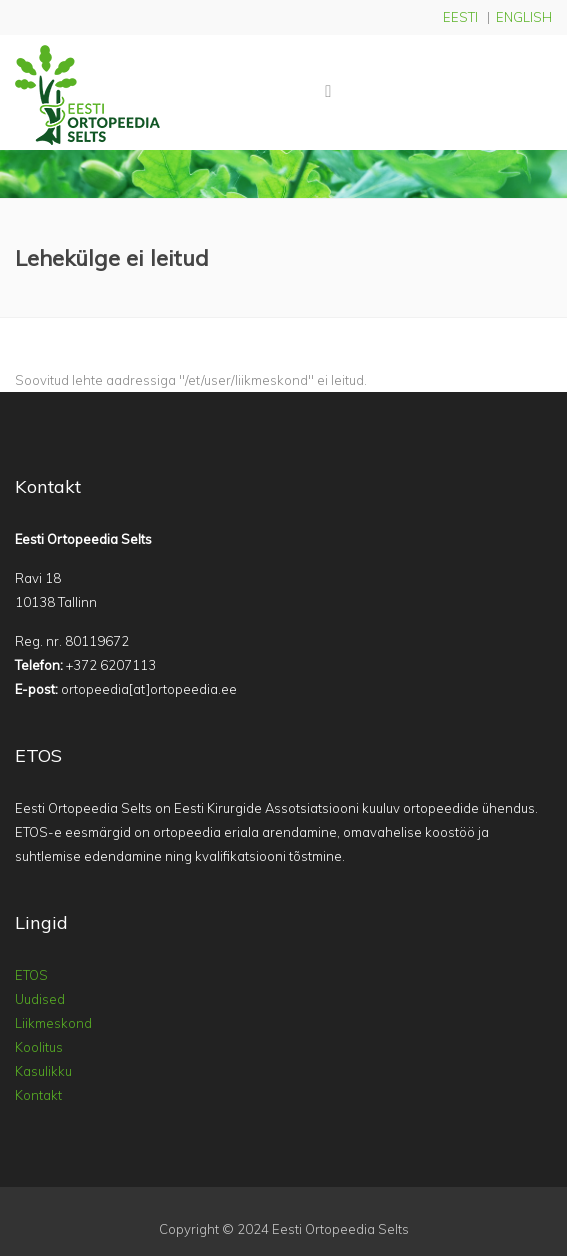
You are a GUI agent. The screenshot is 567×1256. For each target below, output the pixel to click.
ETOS (31, 975)
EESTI (460, 17)
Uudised (40, 999)
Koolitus (39, 1047)
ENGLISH (524, 17)
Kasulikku (43, 1071)
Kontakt (38, 1095)
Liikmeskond (53, 1023)
